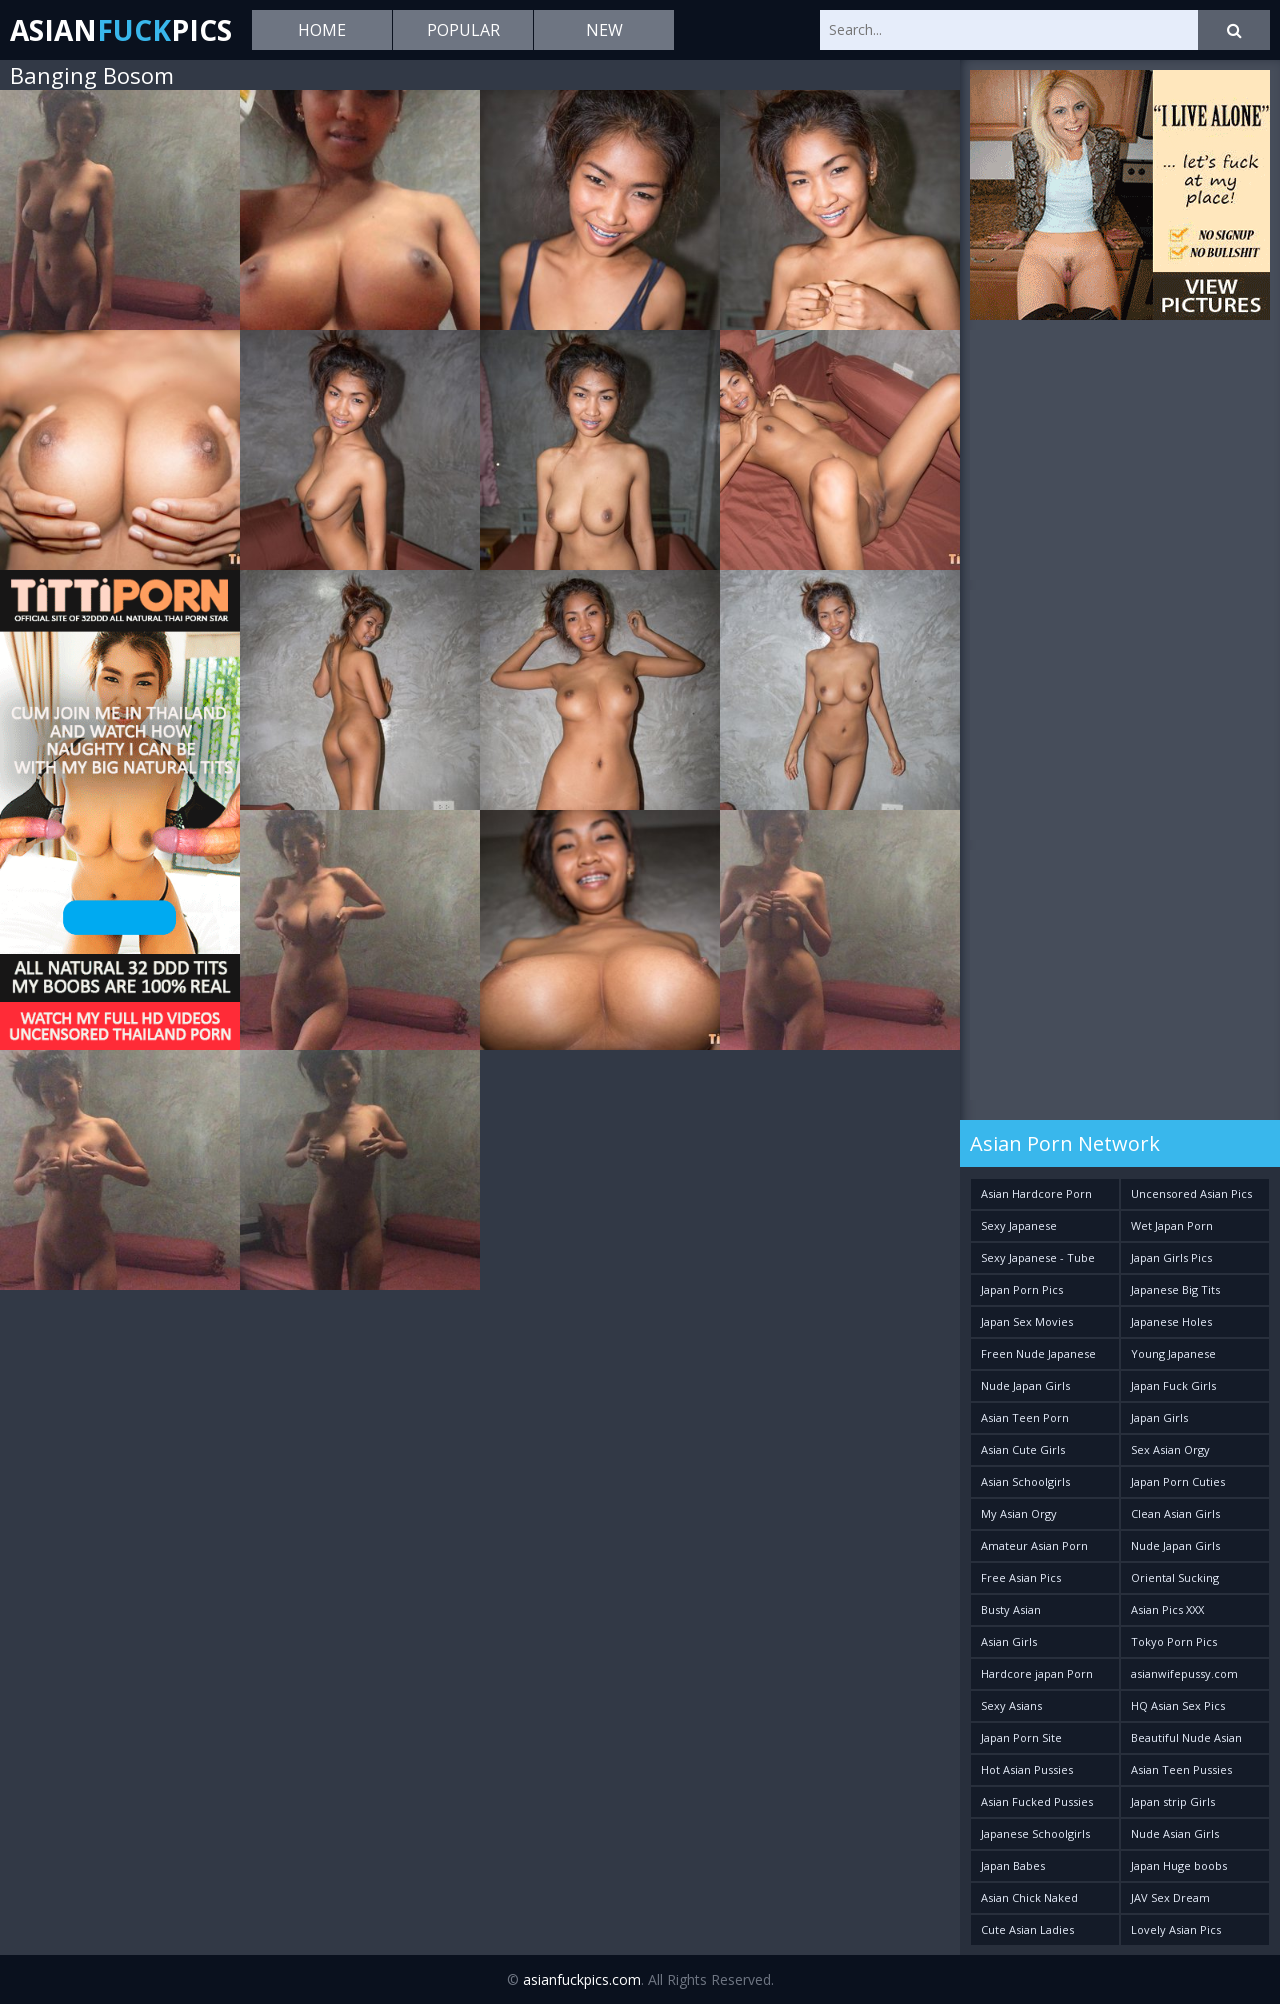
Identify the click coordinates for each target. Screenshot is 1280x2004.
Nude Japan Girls (1025, 1385)
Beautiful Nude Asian (1186, 1737)
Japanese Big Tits (1175, 1289)
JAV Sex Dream (1170, 1897)
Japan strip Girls (1173, 1801)
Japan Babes (1013, 1865)
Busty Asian (1011, 1609)
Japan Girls (1159, 1417)
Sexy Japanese (1019, 1225)
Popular (463, 30)
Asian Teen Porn (1025, 1417)
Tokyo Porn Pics (1174, 1641)
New (604, 30)
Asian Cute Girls (1023, 1449)
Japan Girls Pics (1171, 1257)
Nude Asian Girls (1175, 1833)
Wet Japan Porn (1172, 1225)
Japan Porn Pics (1022, 1289)
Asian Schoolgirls (1025, 1481)
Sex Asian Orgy (1170, 1449)
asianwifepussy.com (1184, 1673)
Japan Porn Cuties (1178, 1481)
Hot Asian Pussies (1027, 1769)
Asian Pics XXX (1167, 1609)
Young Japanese (1173, 1353)
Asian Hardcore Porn (1036, 1193)
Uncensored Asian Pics (1191, 1193)
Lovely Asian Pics (1176, 1929)
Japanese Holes (1171, 1321)
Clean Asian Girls (1175, 1513)
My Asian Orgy (1019, 1513)
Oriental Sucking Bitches (1175, 1581)
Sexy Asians (1011, 1705)
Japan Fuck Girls (1173, 1385)
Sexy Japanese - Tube (1038, 1257)
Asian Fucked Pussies (1037, 1801)
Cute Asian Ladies (1027, 1929)
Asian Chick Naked (1029, 1897)
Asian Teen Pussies (1181, 1769)
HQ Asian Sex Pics (1178, 1705)
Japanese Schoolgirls (1035, 1833)
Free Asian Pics (1021, 1577)
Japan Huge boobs (1179, 1865)
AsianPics (121, 30)
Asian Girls (1009, 1641)
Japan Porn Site (1021, 1737)
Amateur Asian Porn (1034, 1545)
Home (322, 30)
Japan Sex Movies (1027, 1321)
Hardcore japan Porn (1037, 1673)
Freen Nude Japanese (1038, 1353)
